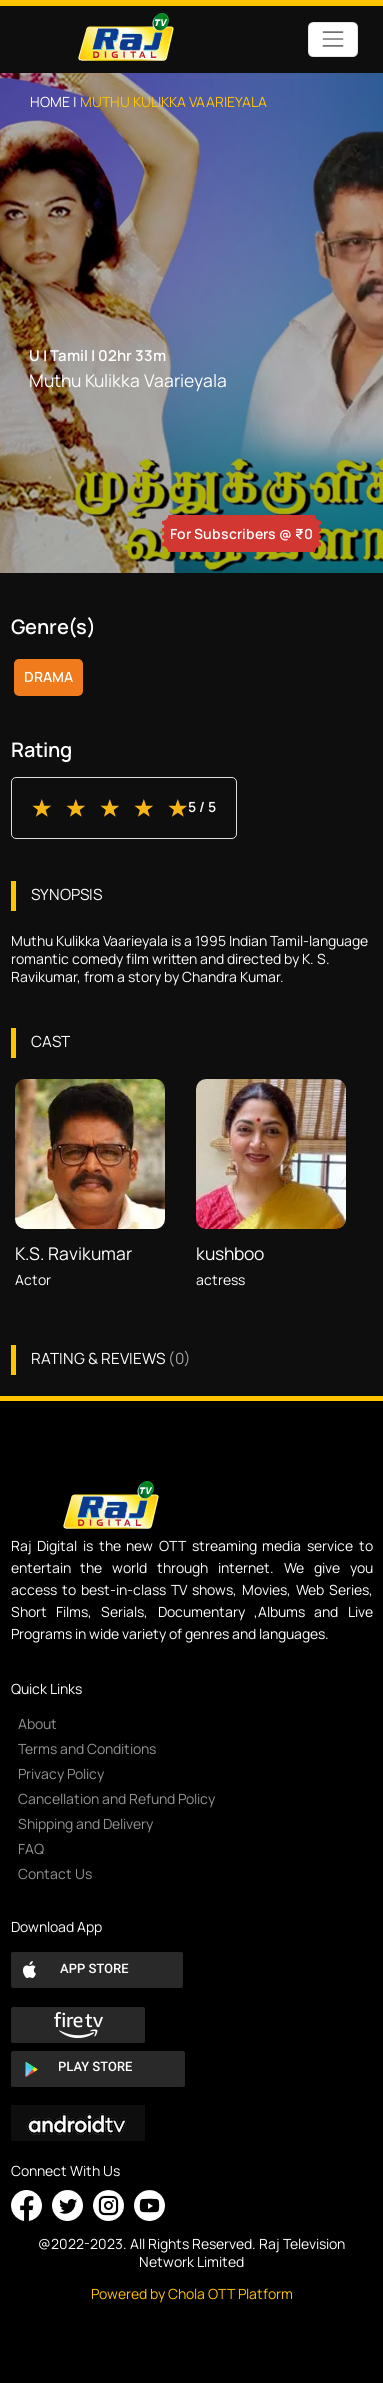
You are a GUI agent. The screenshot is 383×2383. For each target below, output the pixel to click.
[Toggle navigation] (332, 39)
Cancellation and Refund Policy (116, 1798)
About (37, 1723)
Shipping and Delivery (85, 1823)
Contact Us (55, 1873)
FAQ (31, 1848)
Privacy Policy (61, 1773)
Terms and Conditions (87, 1748)
